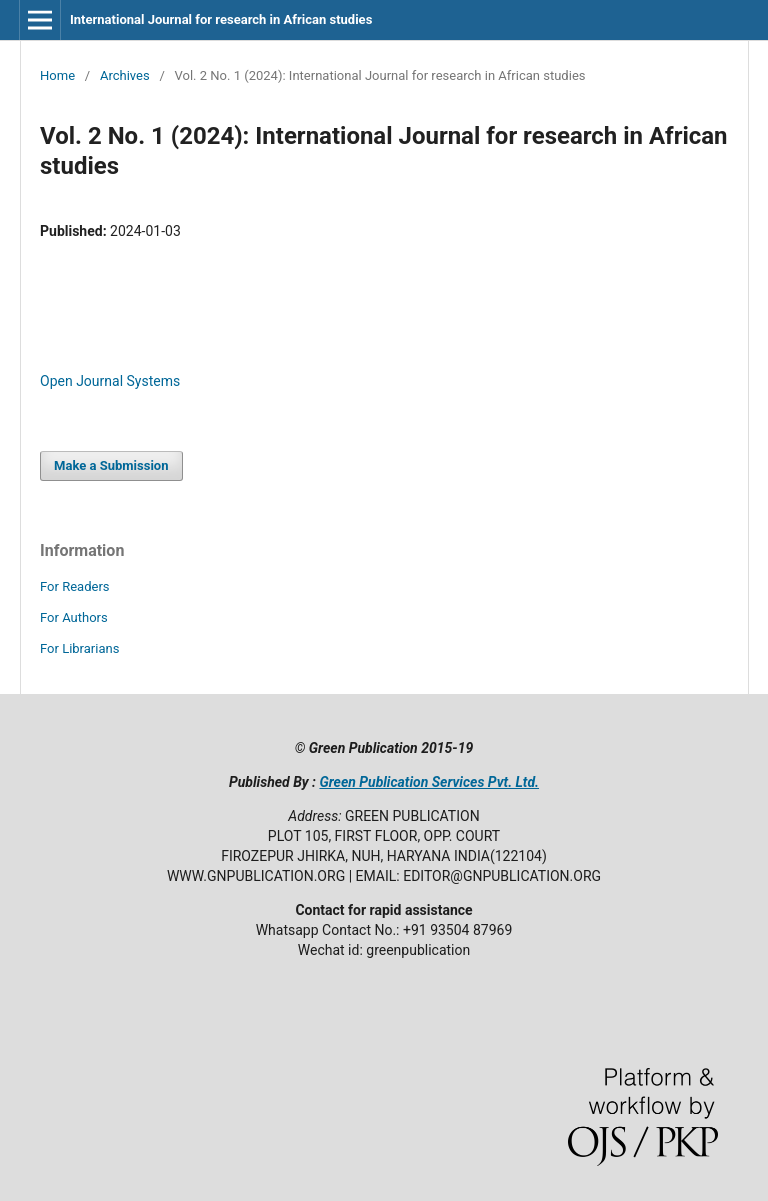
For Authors (74, 617)
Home (57, 75)
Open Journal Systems (110, 381)
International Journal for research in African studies (221, 19)
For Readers (75, 586)
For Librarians (79, 648)
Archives (125, 75)
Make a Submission (111, 465)
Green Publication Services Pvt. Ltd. (429, 782)
